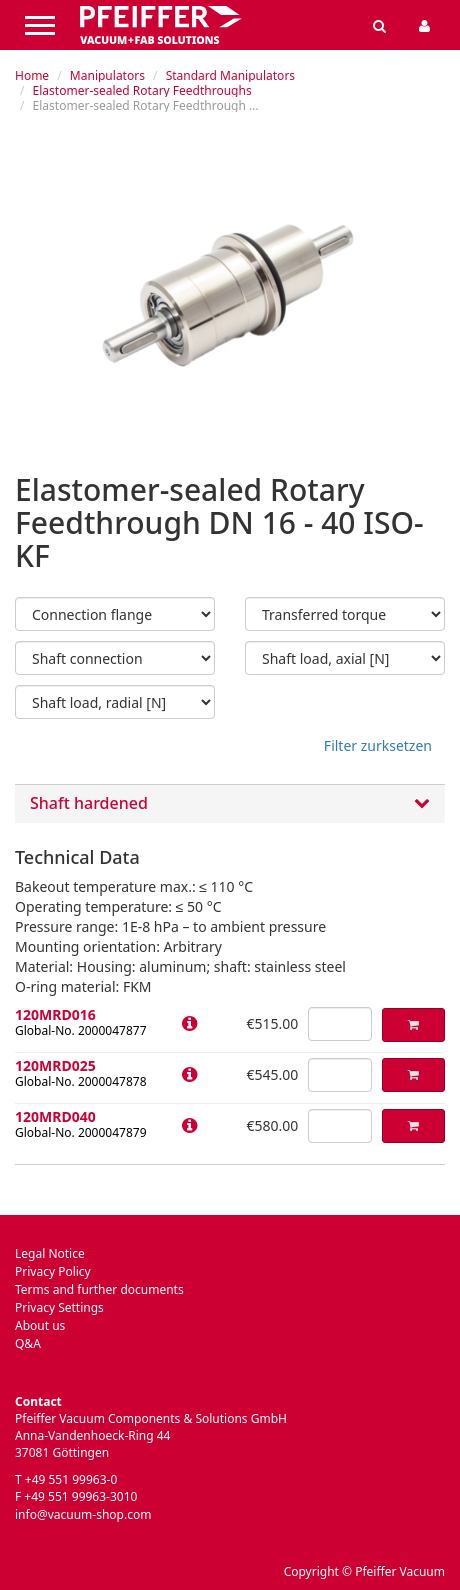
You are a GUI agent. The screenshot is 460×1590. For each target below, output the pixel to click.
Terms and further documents (99, 1289)
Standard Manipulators (230, 75)
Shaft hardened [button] (230, 804)
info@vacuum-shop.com (83, 1514)
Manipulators (107, 75)
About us (40, 1325)
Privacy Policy (53, 1271)
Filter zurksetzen (378, 745)
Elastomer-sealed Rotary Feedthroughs (142, 90)
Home (32, 75)
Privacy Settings (59, 1307)
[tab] (230, 803)
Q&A (28, 1343)
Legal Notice (50, 1253)
